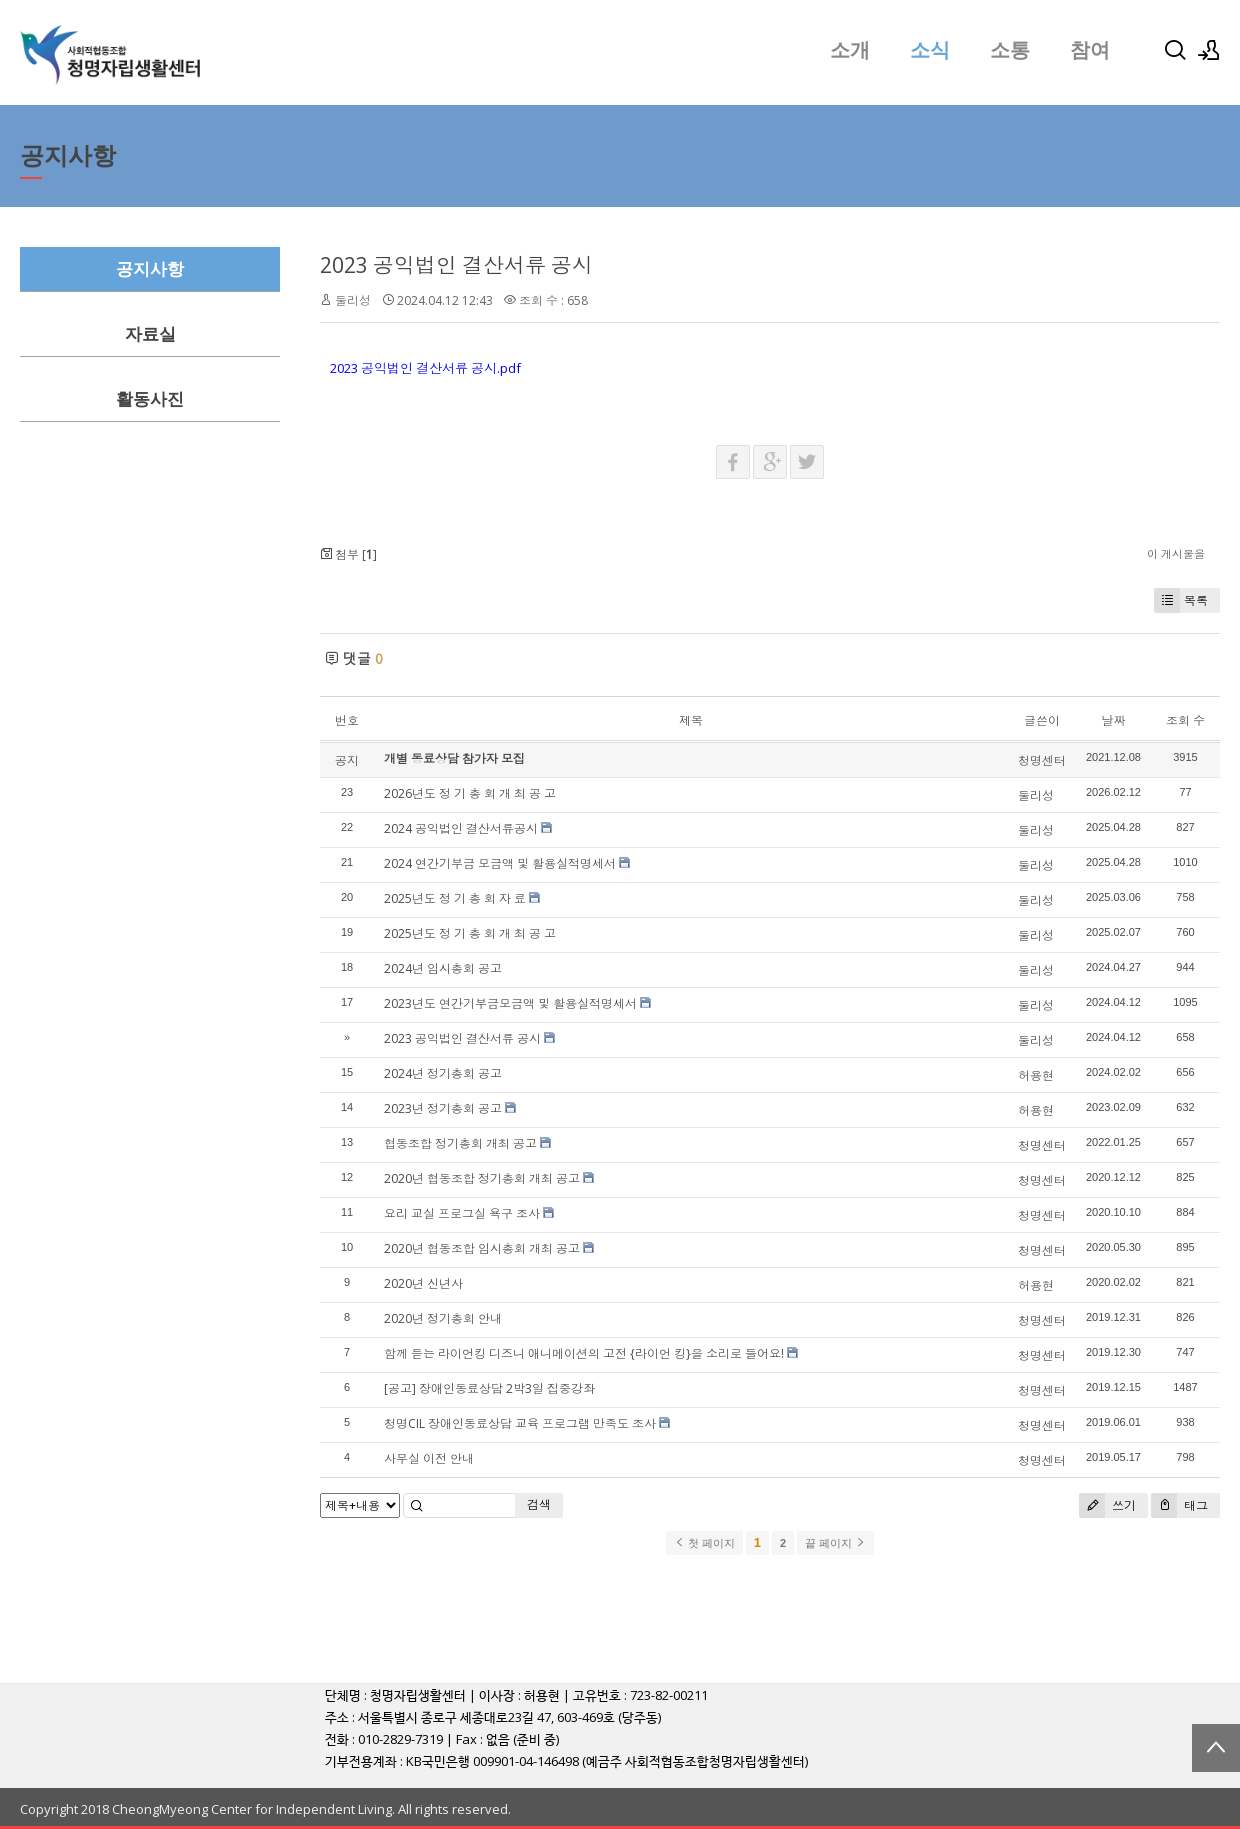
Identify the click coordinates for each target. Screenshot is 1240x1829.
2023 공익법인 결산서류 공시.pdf (425, 368)
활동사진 (150, 399)
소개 (850, 50)
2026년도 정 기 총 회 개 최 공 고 (470, 793)
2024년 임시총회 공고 (443, 968)
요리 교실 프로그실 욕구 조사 (462, 1213)
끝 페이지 (835, 1543)
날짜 (1113, 720)
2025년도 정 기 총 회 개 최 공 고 (470, 933)
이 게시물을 (1176, 553)
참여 (1090, 50)
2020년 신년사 (423, 1283)
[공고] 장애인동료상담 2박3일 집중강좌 (489, 1388)
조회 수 (1185, 720)
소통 (1010, 50)
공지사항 (150, 269)
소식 (930, 50)
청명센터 (1042, 760)
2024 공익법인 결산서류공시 (461, 828)
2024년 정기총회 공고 (443, 1073)
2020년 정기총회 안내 (443, 1318)
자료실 (150, 334)
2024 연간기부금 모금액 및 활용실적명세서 (500, 863)
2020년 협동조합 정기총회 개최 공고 (482, 1178)
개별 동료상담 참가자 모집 (454, 758)
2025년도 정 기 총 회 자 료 (455, 898)
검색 (539, 1504)
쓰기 (1107, 1505)
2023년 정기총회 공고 (443, 1108)
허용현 (1036, 1075)
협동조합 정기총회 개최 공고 (460, 1143)
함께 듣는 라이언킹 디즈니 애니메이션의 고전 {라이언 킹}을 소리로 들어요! (584, 1353)
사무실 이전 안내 (429, 1458)
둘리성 (353, 300)
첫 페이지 (704, 1543)
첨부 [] (348, 554)
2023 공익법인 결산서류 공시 (456, 265)
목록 (1181, 600)
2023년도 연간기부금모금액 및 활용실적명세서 (510, 1003)
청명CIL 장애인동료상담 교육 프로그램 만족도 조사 (520, 1423)
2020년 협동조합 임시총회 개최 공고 (482, 1248)
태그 (1179, 1505)
